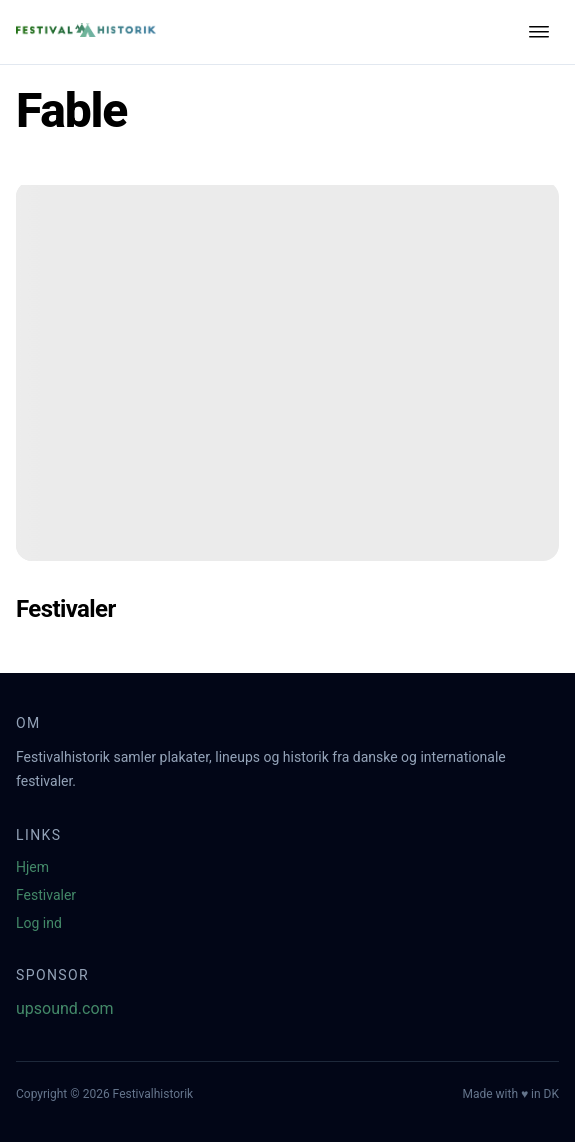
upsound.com (65, 1008)
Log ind (39, 923)
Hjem (32, 867)
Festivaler (46, 895)
